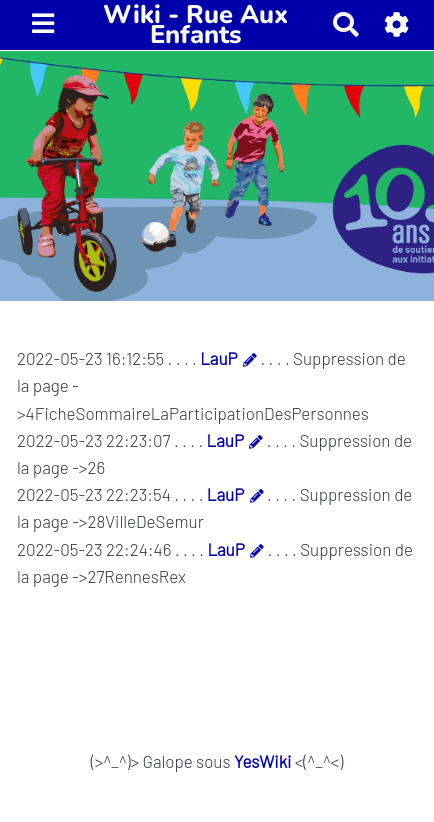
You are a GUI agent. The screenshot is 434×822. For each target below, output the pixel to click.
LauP (218, 358)
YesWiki (262, 761)
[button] (397, 24)
